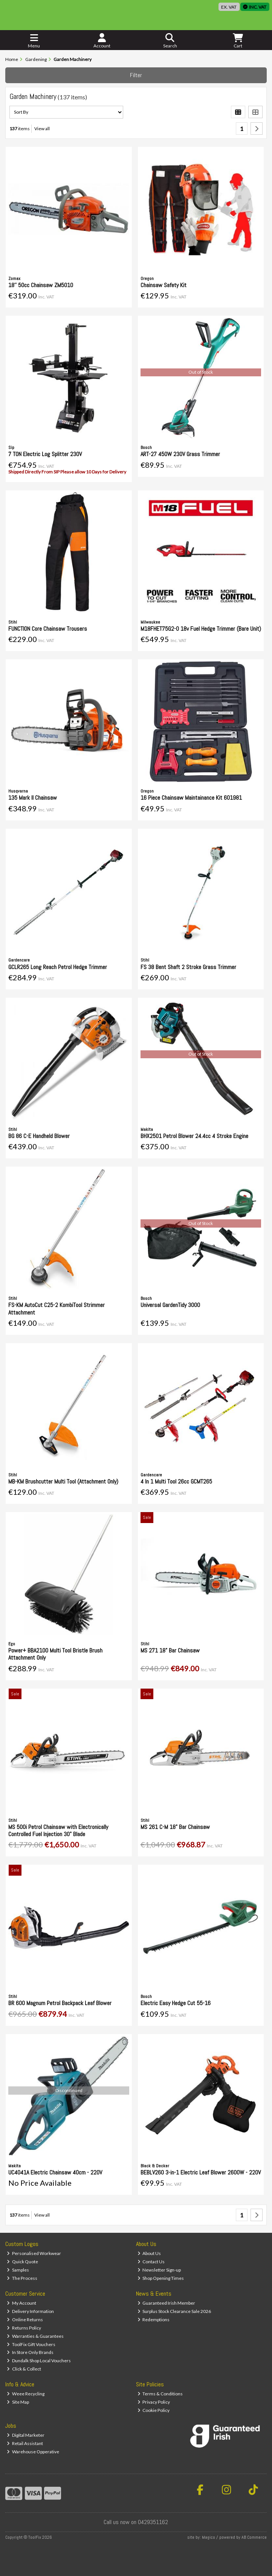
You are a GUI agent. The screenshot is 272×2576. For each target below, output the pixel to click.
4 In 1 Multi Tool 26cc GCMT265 (176, 1481)
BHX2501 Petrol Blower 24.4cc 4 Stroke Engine (194, 1136)
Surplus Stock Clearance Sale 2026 (174, 2311)
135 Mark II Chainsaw (32, 798)
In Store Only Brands (30, 2352)
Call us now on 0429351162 (136, 2522)
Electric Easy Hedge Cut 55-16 (176, 2003)
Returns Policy (24, 2328)
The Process (22, 2278)
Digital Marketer (25, 2435)
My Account (21, 2303)
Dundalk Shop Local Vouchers (39, 2360)
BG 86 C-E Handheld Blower (39, 1136)
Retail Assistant (25, 2443)
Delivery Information (30, 2311)
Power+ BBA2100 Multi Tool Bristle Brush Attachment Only (55, 1654)
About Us (149, 2253)
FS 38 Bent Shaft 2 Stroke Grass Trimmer (188, 967)
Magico (208, 2537)
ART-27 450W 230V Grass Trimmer (180, 454)
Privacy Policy (154, 2402)
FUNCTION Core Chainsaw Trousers (47, 629)
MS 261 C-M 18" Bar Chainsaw (175, 1827)
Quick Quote (22, 2261)
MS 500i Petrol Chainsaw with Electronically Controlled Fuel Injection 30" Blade (58, 1830)
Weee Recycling (25, 2393)
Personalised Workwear (34, 2253)
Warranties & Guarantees (35, 2336)
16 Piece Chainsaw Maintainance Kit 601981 (191, 798)
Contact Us (151, 2261)
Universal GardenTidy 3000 (170, 1305)
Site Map (18, 2402)
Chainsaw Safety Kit (163, 285)
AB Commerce (254, 2537)
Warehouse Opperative (33, 2451)
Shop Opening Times (161, 2278)
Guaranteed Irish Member (167, 2303)
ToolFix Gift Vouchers (31, 2344)
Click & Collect (24, 2369)
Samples (18, 2270)
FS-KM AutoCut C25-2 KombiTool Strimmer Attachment (56, 1308)
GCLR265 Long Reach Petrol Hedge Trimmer (57, 967)
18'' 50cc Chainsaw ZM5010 (40, 285)
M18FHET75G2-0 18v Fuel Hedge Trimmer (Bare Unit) (201, 629)
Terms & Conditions (160, 2393)
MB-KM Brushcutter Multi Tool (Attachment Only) (63, 1481)
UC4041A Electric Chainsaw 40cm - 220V (55, 2172)
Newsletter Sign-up (159, 2270)
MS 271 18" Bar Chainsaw (170, 1650)
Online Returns (25, 2319)
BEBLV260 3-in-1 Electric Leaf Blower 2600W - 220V (201, 2172)
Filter (136, 75)
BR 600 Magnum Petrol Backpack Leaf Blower (60, 2003)
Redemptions (154, 2319)
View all (42, 128)
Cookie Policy (154, 2410)
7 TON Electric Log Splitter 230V (45, 454)
